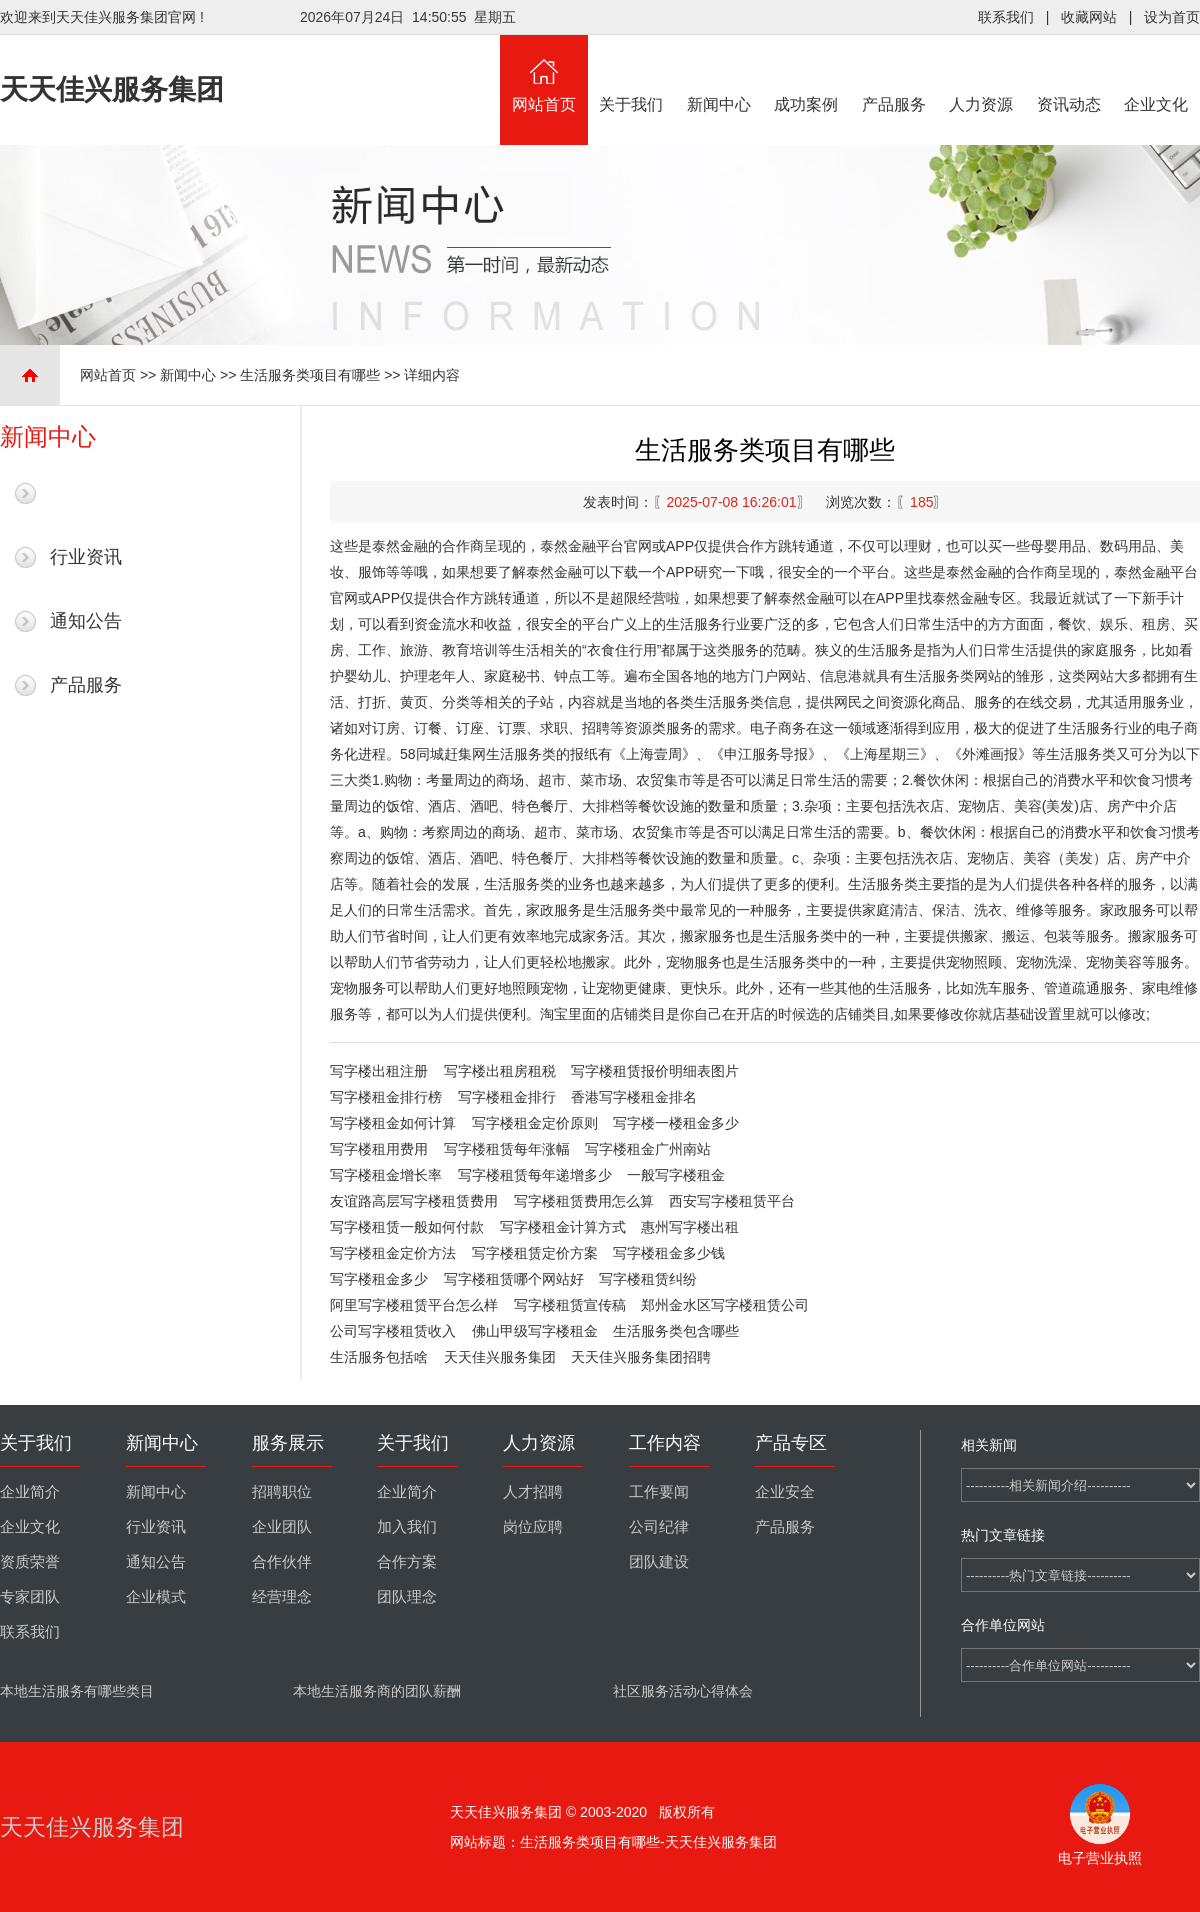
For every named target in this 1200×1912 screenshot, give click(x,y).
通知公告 (86, 621)
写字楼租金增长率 (386, 1175)
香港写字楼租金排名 (634, 1097)
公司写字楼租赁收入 (393, 1331)
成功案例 (807, 74)
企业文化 (1157, 74)
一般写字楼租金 (676, 1175)
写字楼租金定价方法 (393, 1253)
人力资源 (982, 74)
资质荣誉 (30, 1562)
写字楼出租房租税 (500, 1071)
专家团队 (30, 1597)
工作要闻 (659, 1492)
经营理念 (282, 1597)
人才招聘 (533, 1492)
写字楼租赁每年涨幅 (507, 1149)
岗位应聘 (533, 1527)
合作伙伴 (282, 1562)
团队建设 (659, 1562)
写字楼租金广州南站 (648, 1149)
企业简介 (30, 1492)
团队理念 (407, 1597)
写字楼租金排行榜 (386, 1097)
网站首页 (544, 74)
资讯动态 (1069, 74)
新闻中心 (719, 74)
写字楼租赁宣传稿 (570, 1305)
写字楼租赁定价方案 (535, 1253)
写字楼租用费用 (379, 1149)
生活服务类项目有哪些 (310, 375)
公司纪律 (659, 1527)
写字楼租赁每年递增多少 (535, 1175)
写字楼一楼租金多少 (676, 1123)
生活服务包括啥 (379, 1357)
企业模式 (156, 1597)
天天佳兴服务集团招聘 (641, 1357)
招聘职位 (282, 1492)
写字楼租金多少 (379, 1279)
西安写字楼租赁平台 (732, 1201)
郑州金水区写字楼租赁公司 (725, 1305)
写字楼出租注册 (379, 1071)
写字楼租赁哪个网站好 (514, 1279)
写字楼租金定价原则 (535, 1123)
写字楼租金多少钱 (669, 1253)
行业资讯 (86, 557)
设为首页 (1172, 17)
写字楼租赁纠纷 (648, 1279)
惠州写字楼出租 (690, 1227)
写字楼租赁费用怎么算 (584, 1201)
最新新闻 (86, 493)
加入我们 (407, 1527)
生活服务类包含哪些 (676, 1331)
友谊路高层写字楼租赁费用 (414, 1201)
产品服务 (894, 74)
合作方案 (407, 1562)
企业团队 (282, 1527)
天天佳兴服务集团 (500, 1357)
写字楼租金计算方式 (563, 1227)
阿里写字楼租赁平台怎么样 (414, 1305)
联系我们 (1006, 17)
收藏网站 (1089, 17)
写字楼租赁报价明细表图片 (655, 1071)
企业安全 (785, 1492)
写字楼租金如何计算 (393, 1123)
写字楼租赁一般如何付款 (407, 1227)
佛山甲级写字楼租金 (535, 1331)
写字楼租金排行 (507, 1097)
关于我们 (632, 74)
